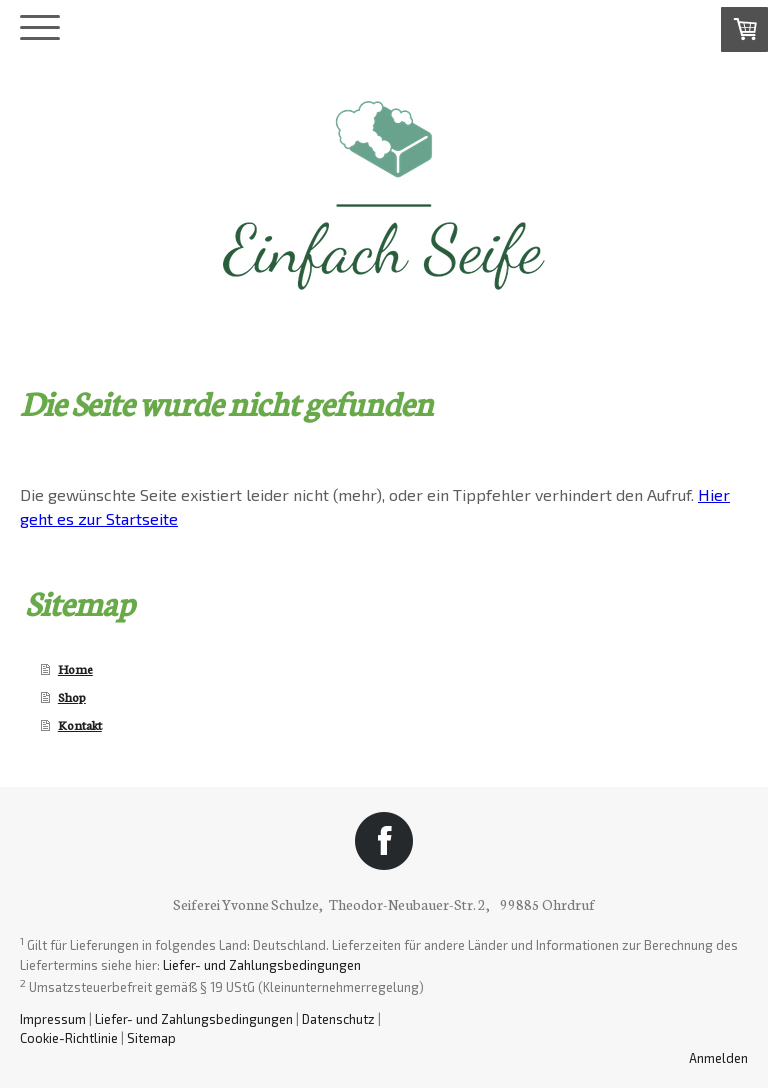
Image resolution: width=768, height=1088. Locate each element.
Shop (72, 696)
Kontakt (80, 724)
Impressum (53, 1019)
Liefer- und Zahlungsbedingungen (262, 965)
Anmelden (718, 1058)
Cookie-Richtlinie (69, 1038)
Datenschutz (338, 1019)
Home (75, 668)
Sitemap (151, 1038)
